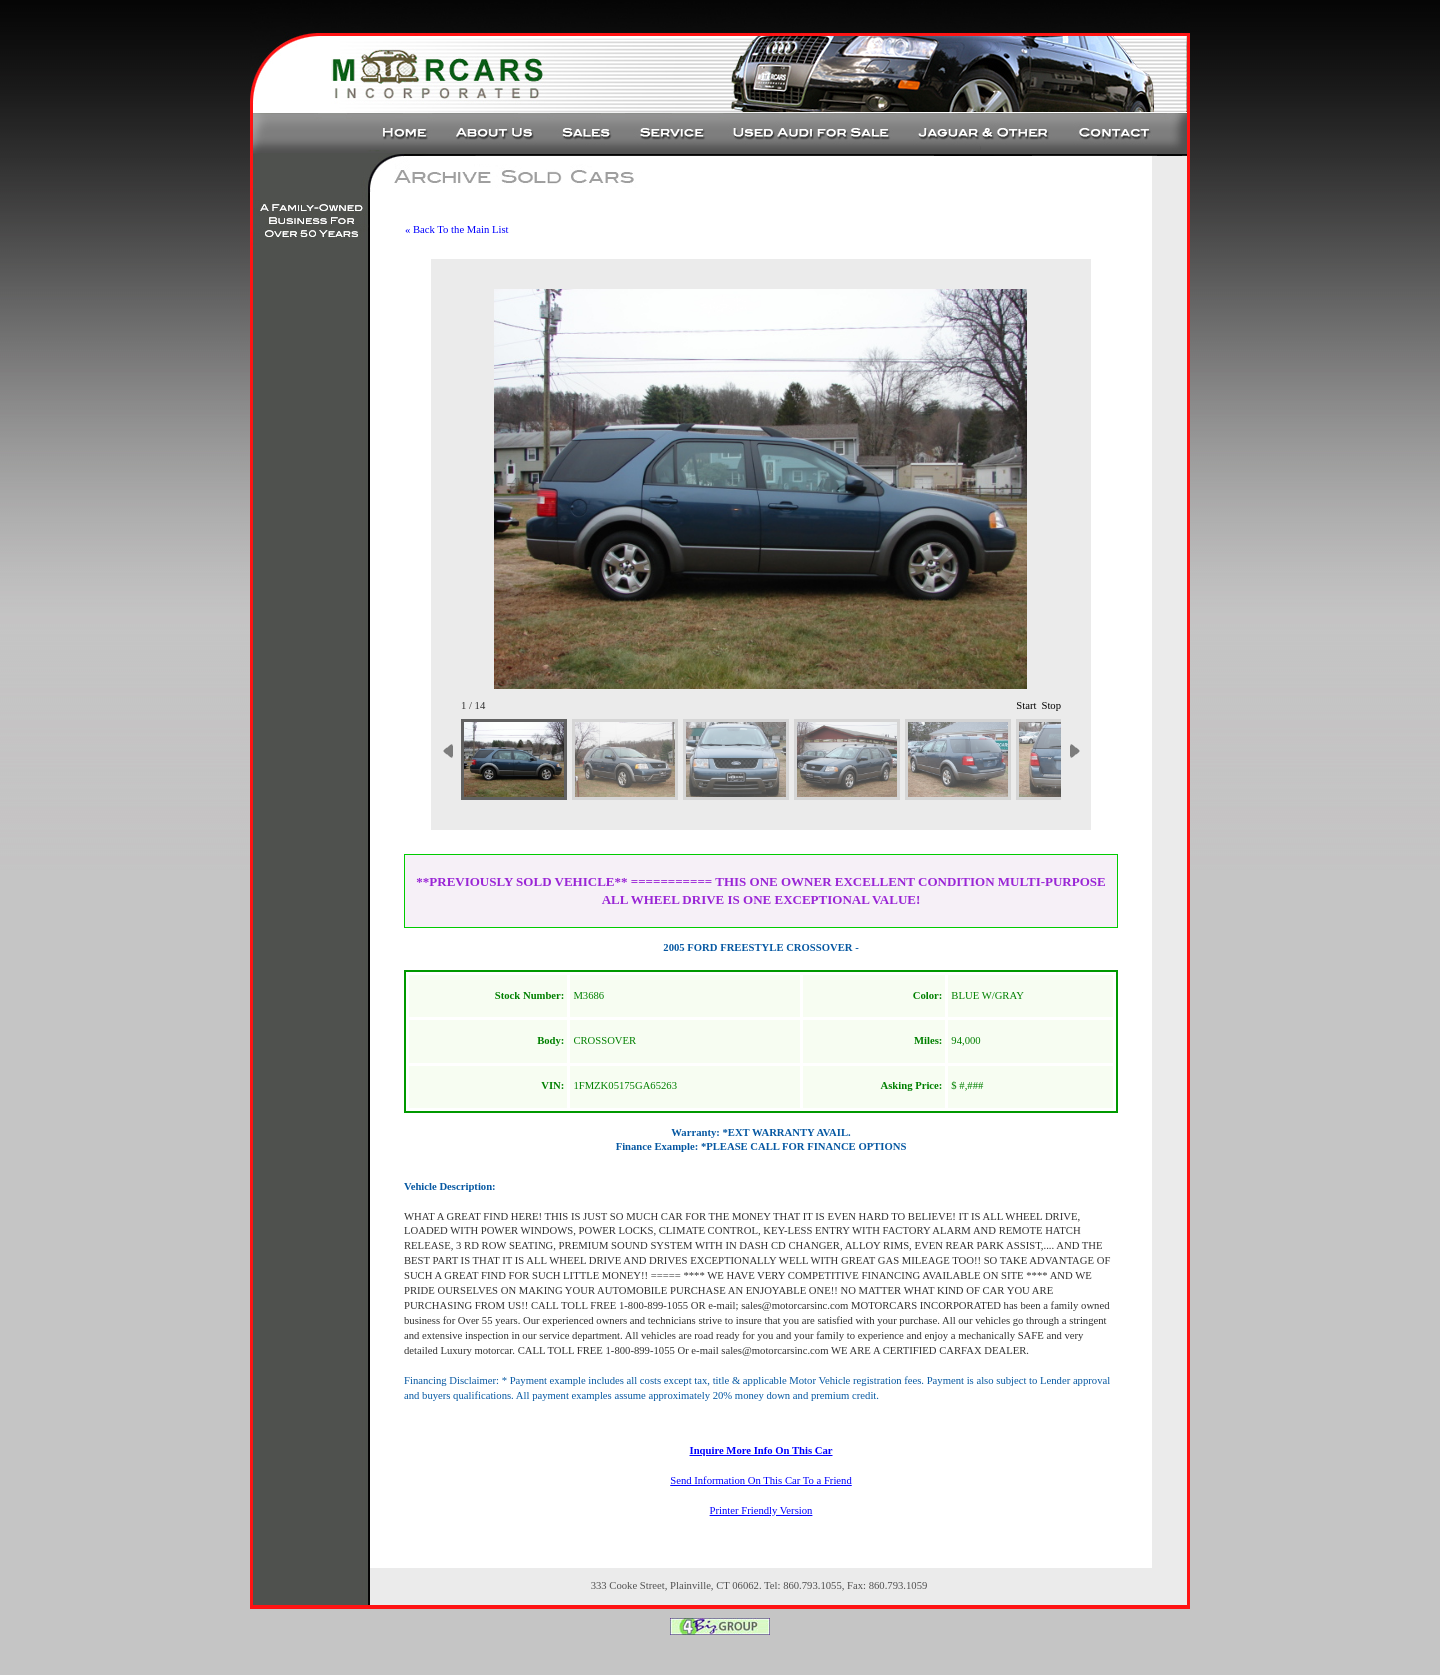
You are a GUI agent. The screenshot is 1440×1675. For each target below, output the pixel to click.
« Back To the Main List (457, 229)
